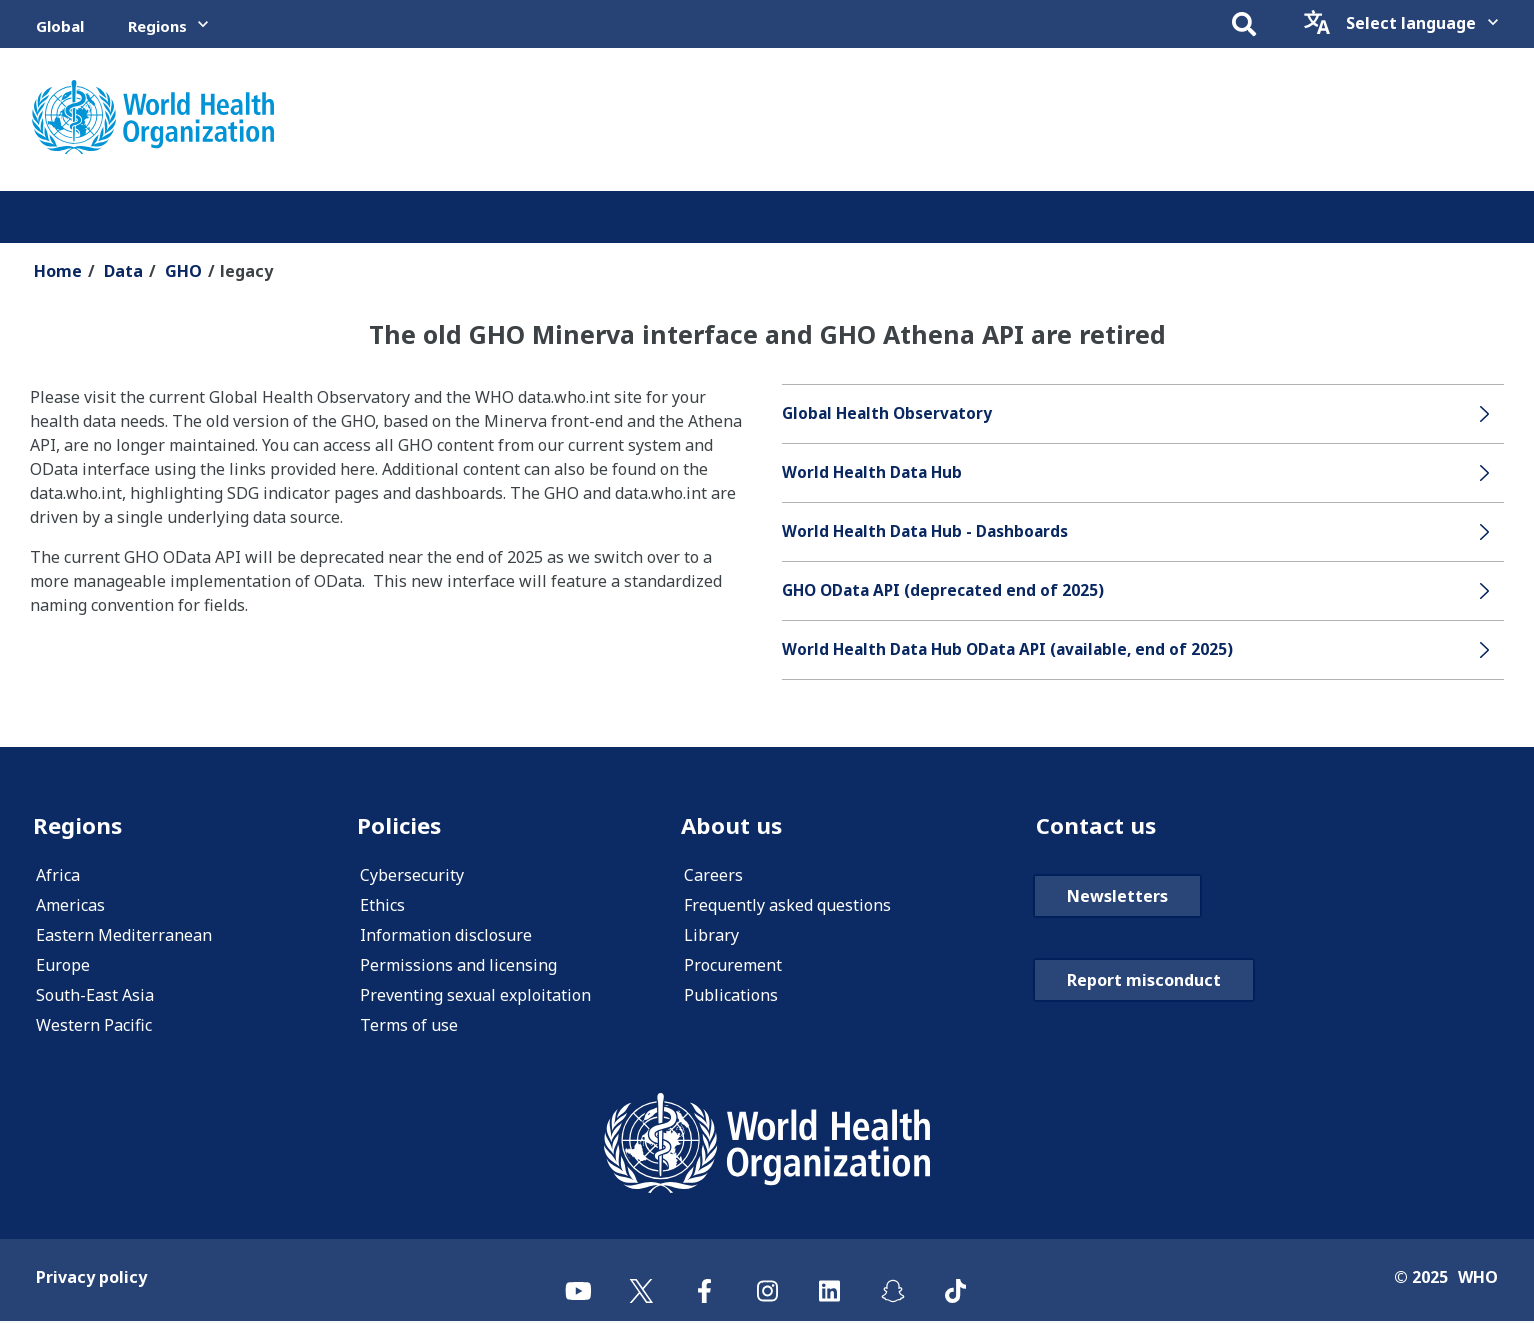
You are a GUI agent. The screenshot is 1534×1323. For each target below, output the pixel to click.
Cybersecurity (412, 877)
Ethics (382, 907)
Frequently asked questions (787, 907)
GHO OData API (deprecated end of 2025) (947, 591)
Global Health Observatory (890, 414)
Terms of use (409, 1027)
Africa (58, 877)
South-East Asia (95, 997)
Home (58, 271)
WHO (1478, 1279)
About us (734, 826)
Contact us (1099, 826)
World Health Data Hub (874, 473)
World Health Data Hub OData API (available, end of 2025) (1014, 650)
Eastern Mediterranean (124, 937)
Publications (731, 997)
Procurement (733, 967)
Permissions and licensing (458, 967)
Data (123, 271)
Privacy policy (91, 1279)
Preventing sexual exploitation (475, 997)
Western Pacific (94, 1027)
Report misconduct (1144, 982)
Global (60, 26)
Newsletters (1117, 898)
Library (711, 937)
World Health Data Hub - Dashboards (928, 532)
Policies (400, 826)
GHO (183, 271)
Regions (157, 26)
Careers (713, 877)
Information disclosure (446, 937)
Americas (70, 907)
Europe (63, 967)
